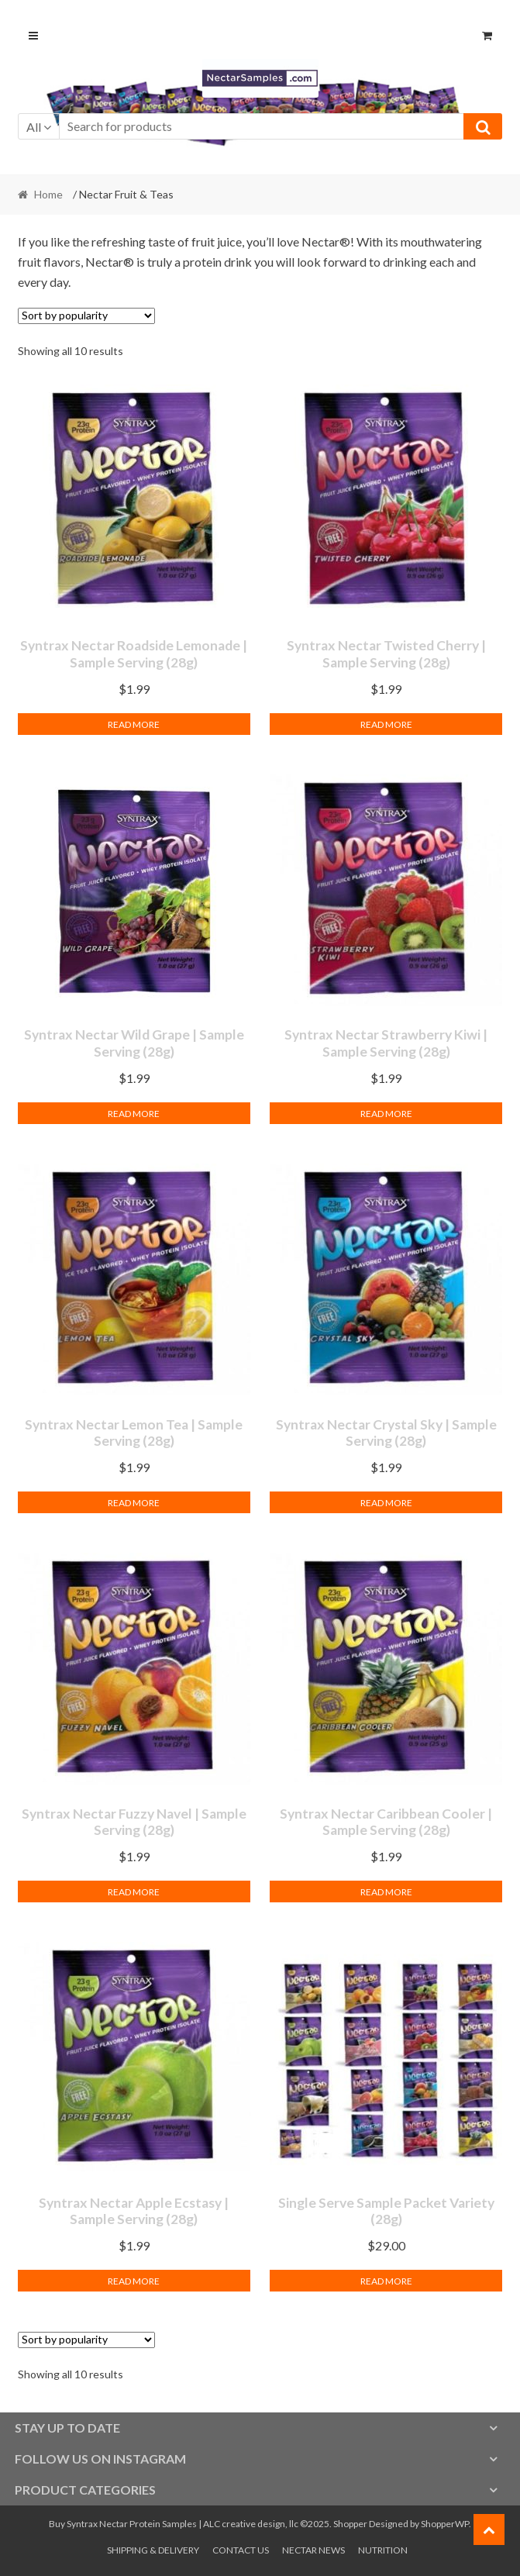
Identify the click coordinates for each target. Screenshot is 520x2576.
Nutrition (383, 2550)
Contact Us (240, 2550)
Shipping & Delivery (153, 2550)
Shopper (350, 2523)
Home (48, 194)
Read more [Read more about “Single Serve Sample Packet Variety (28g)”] (386, 2281)
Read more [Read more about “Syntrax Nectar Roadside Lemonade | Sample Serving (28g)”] (134, 724)
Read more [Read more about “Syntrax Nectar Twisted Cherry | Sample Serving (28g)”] (386, 724)
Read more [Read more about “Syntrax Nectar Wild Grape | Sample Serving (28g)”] (134, 1113)
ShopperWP (445, 2523)
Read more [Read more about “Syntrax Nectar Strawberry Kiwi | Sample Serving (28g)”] (386, 1113)
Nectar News (313, 2550)
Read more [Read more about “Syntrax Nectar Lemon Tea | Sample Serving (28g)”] (134, 1503)
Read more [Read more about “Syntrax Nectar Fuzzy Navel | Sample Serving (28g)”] (134, 1892)
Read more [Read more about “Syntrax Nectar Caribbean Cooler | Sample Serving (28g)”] (386, 1892)
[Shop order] (86, 316)
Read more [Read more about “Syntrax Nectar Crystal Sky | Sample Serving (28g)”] (386, 1503)
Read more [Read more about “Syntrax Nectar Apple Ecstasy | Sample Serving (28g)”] (134, 2281)
